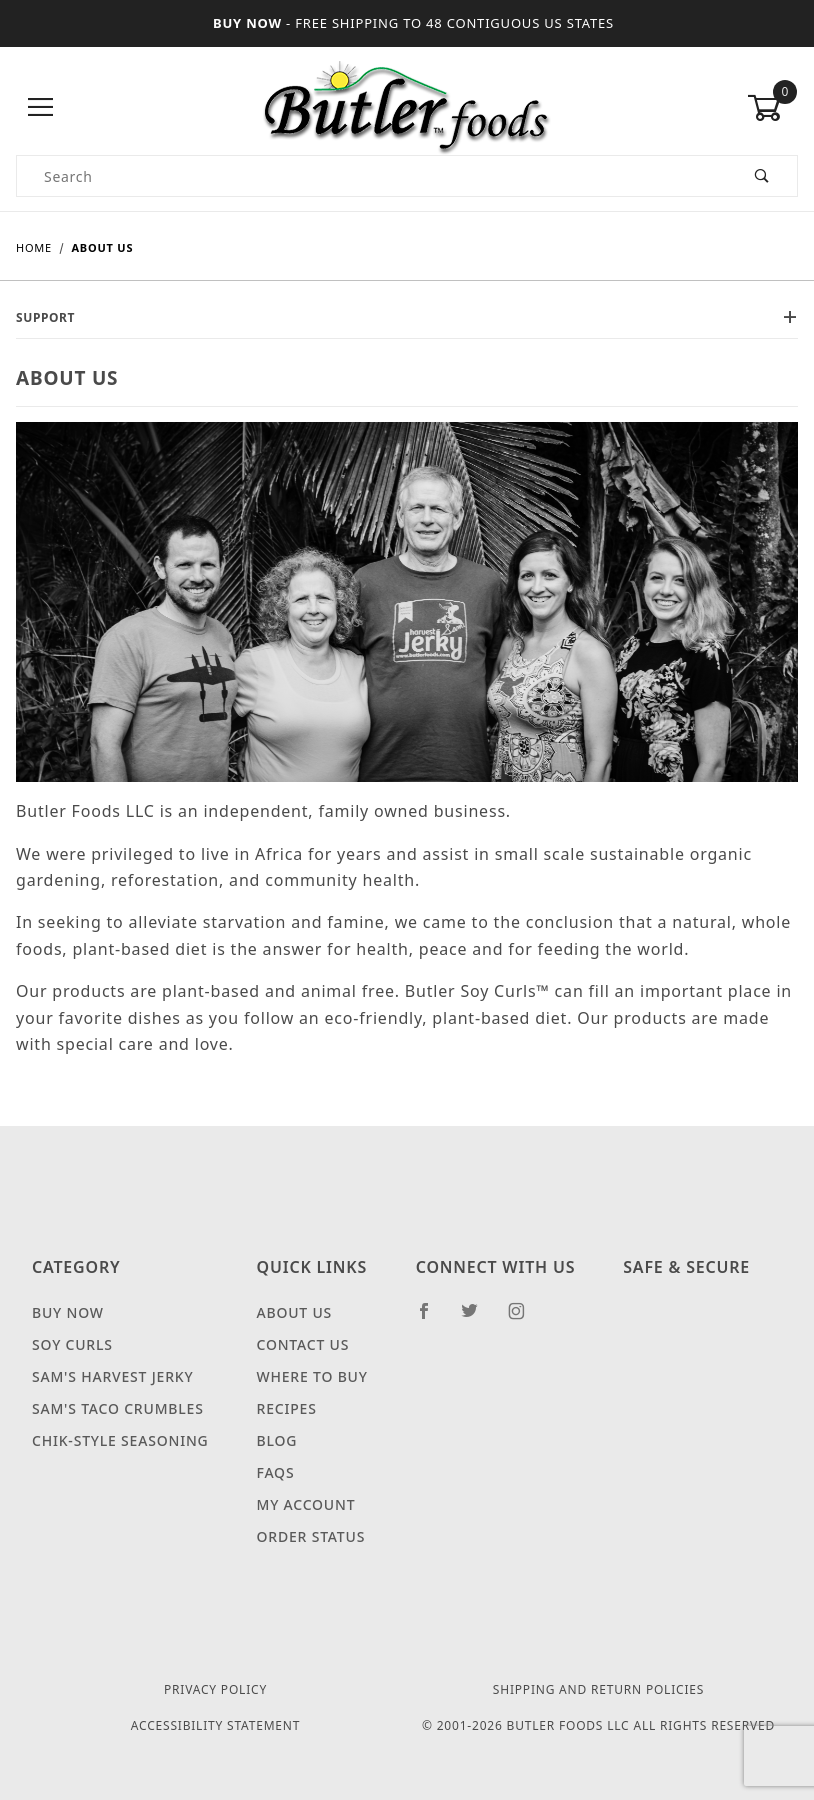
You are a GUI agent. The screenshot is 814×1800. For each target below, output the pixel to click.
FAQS (276, 1472)
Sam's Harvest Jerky (112, 1376)
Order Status (311, 1536)
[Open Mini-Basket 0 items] (772, 108)
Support (407, 317)
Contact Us (303, 1344)
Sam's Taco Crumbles (118, 1408)
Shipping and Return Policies (598, 1689)
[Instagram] (525, 1319)
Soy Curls (72, 1345)
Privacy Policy (215, 1689)
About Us (295, 1312)
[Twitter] (478, 1319)
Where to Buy (312, 1376)
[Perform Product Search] (762, 176)
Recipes (287, 1408)
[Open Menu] (41, 108)
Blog (277, 1440)
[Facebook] (432, 1319)
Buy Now (68, 1312)
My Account (306, 1504)
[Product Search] (372, 176)
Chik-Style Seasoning (120, 1440)
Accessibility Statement (215, 1725)
